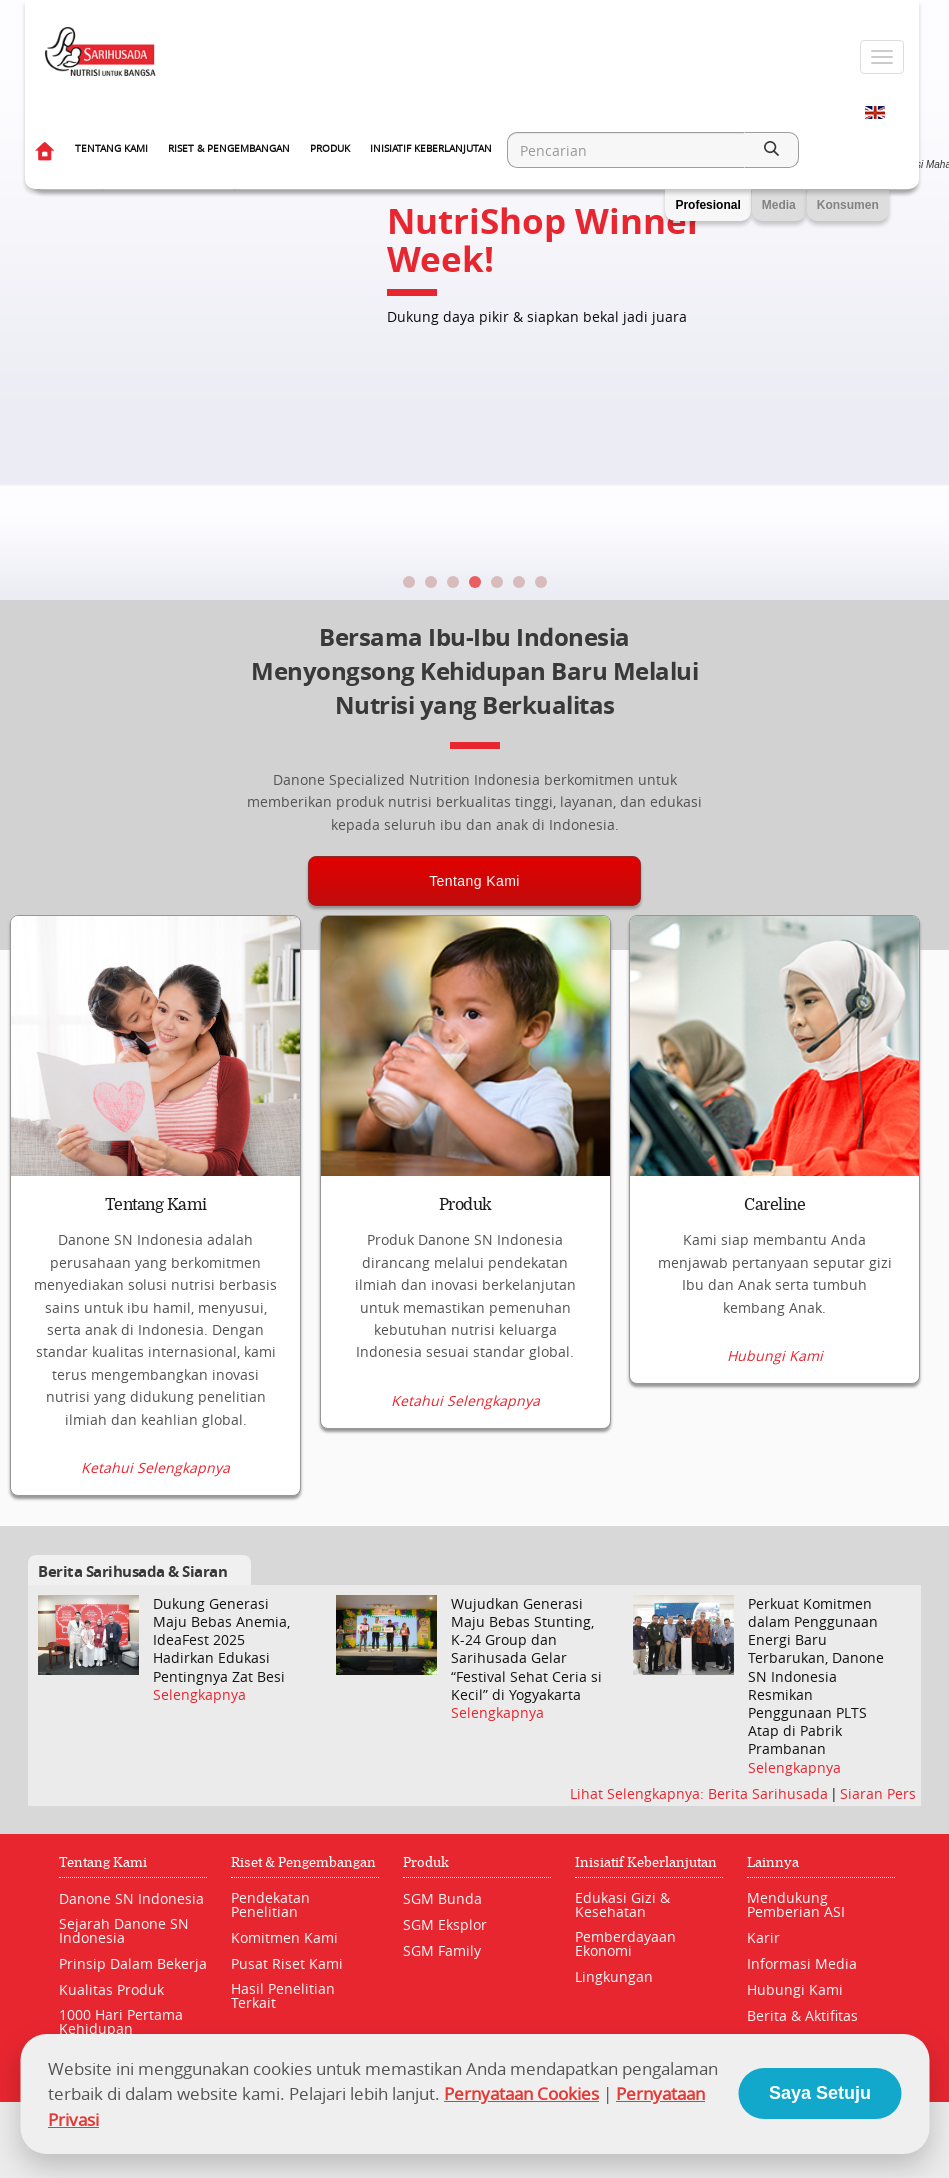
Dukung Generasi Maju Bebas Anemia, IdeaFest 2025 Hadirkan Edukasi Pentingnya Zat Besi (221, 1640)
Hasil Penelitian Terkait (283, 1995)
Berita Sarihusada (770, 1793)
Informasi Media (802, 1963)
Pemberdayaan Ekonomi (625, 1943)
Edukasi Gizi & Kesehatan (622, 1904)
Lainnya (773, 1862)
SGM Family (442, 1950)
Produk (330, 148)
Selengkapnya (199, 1695)
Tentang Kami (111, 148)
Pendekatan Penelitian (270, 1904)
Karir (763, 1937)
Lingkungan (614, 1976)
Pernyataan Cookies (521, 2093)
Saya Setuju (820, 2093)
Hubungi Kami (775, 1356)
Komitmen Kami (284, 1937)
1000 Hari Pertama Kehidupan (121, 2021)
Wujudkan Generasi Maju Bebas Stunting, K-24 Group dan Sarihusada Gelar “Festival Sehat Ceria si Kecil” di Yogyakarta (526, 1649)
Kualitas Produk (111, 1989)
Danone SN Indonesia (131, 1898)
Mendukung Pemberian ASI (796, 1904)
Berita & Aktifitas (802, 2015)
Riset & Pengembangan (229, 148)
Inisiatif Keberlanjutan (431, 148)
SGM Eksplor (445, 1924)
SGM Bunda (442, 1898)
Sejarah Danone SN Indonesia (124, 1930)
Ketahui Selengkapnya (155, 1468)
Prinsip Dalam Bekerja (133, 1963)
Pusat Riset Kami (287, 1963)
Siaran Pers (878, 1793)
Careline (774, 1205)
